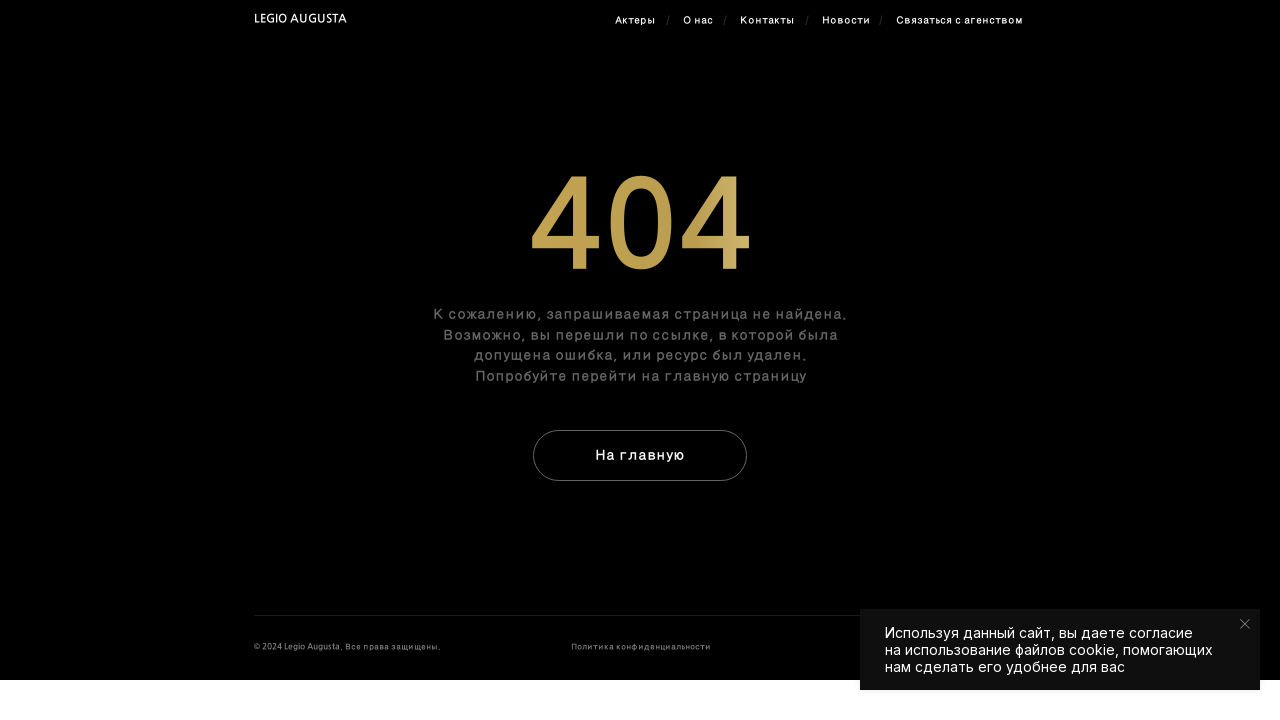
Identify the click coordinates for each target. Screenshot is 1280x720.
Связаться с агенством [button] (959, 20)
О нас (698, 20)
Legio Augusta (300, 19)
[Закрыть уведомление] (1245, 624)
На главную (640, 455)
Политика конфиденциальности (641, 647)
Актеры (635, 20)
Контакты (767, 20)
